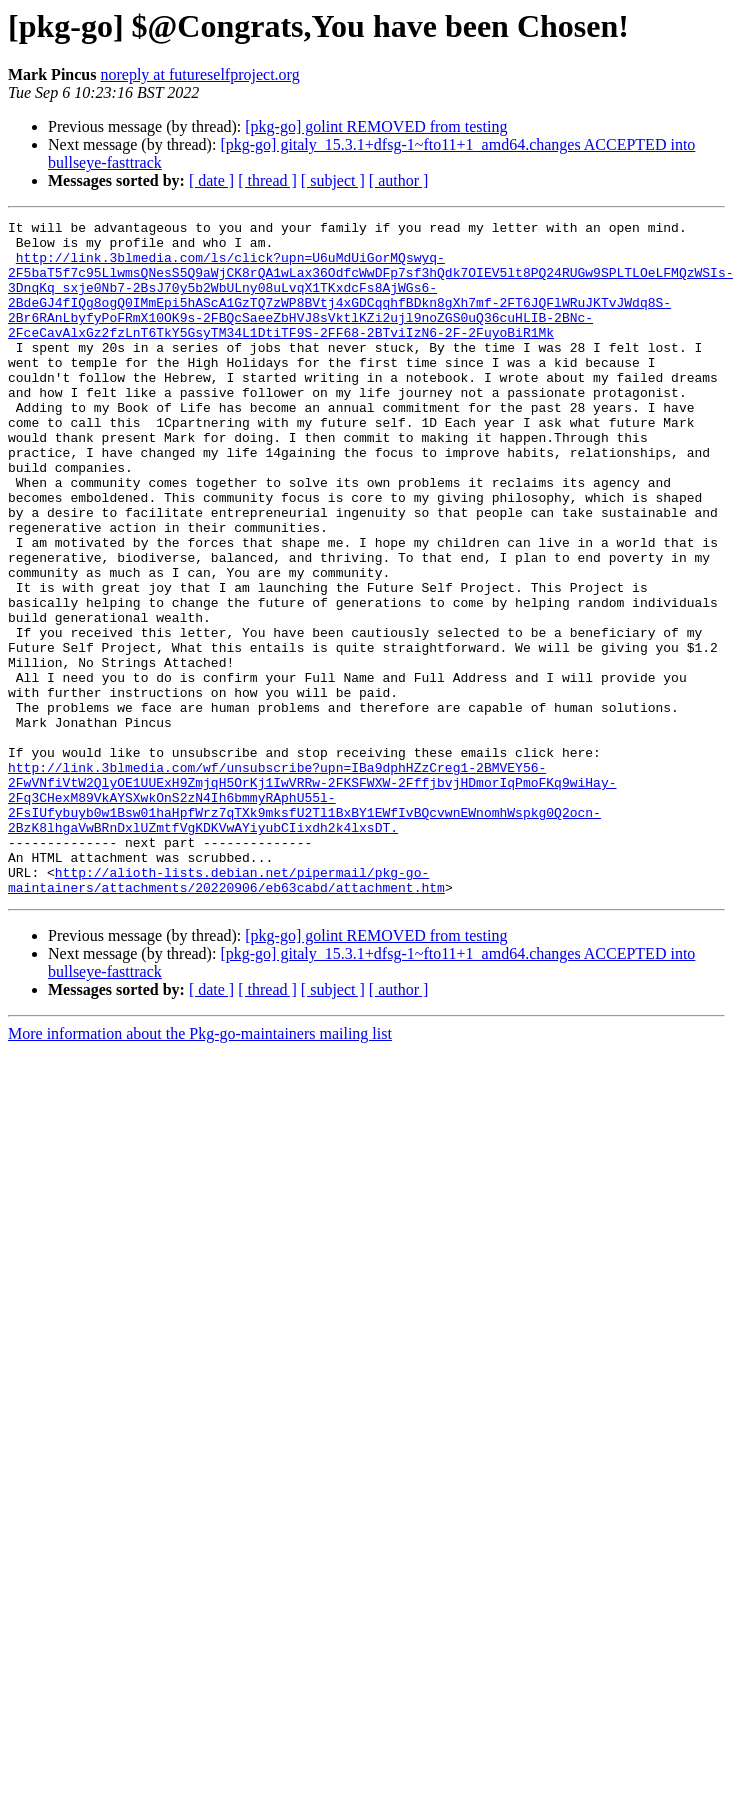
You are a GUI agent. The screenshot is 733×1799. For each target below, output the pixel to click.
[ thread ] (267, 180)
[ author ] (399, 180)
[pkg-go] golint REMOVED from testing (376, 126)
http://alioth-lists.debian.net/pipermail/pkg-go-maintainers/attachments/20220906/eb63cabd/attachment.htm (226, 1013)
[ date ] (211, 180)
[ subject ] (333, 180)
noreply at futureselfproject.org (199, 74)
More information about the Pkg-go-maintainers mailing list (200, 1168)
